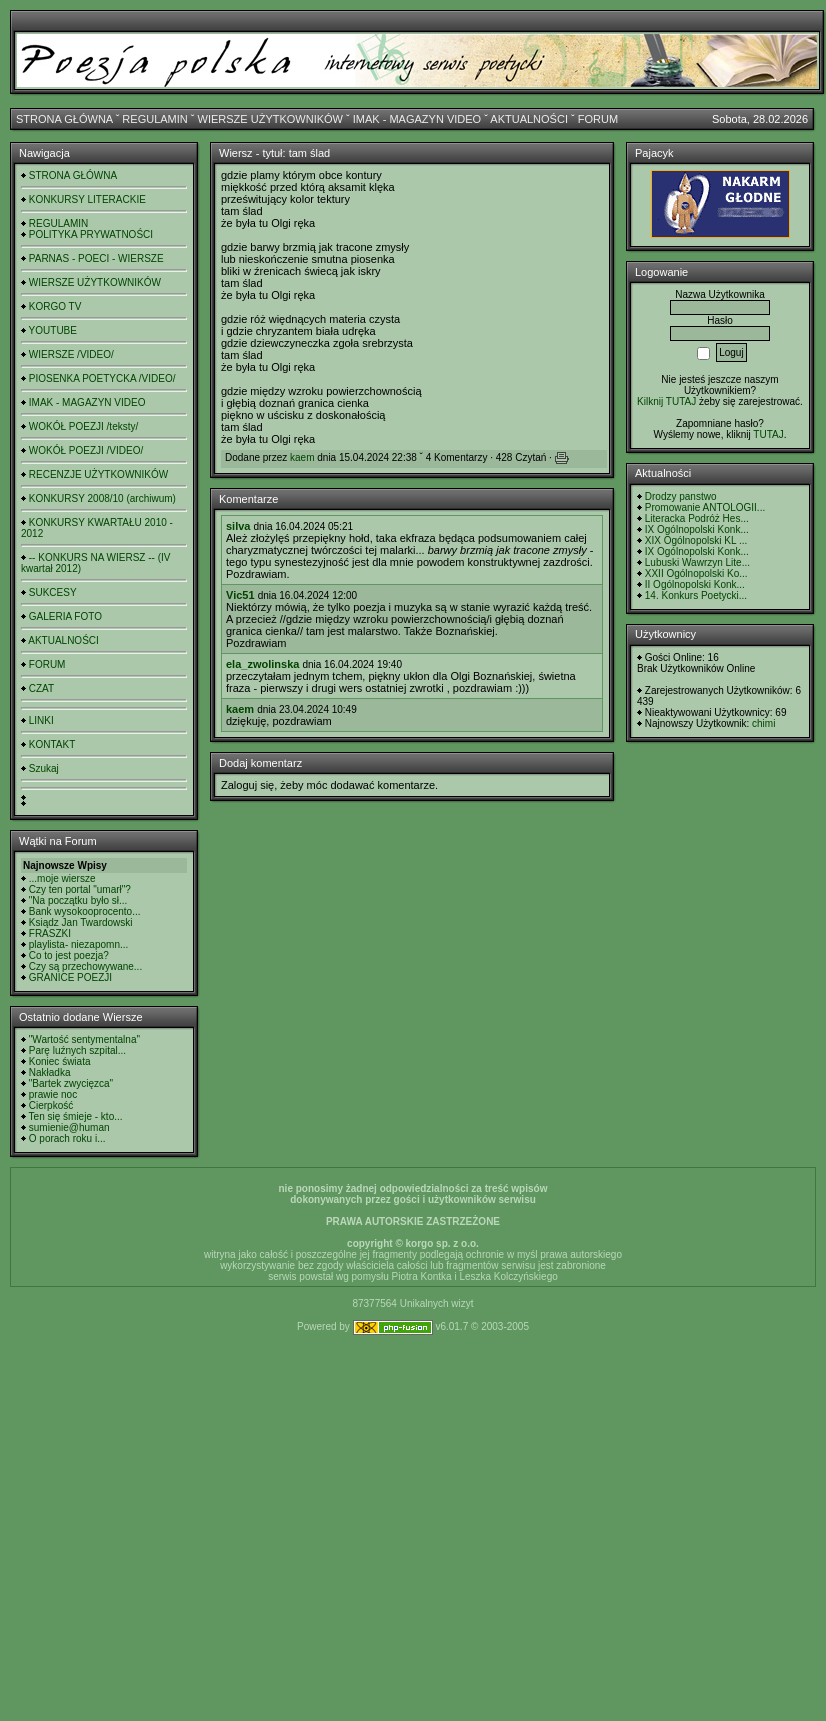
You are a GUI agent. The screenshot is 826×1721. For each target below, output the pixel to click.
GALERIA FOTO (65, 616)
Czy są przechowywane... (85, 966)
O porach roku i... (67, 1138)
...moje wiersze (62, 878)
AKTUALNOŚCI (529, 119)
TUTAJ (768, 434)
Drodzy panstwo (681, 496)
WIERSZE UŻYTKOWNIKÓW (270, 119)
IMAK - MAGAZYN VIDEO (417, 119)
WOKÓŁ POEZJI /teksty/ (83, 426)
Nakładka (50, 1072)
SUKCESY (53, 592)
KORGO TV (55, 306)
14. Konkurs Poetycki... (696, 595)
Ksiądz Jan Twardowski (81, 922)
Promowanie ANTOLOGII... (705, 507)
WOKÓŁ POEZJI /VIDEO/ (86, 450)
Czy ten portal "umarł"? (80, 889)
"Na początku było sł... (78, 900)
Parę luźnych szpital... (77, 1050)
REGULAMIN (154, 119)
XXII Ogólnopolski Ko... (696, 573)
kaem (302, 457)
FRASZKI (50, 933)
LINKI (41, 720)
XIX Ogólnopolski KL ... (696, 540)
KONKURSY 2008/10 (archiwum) (102, 498)
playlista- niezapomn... (79, 944)
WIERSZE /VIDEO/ (71, 354)
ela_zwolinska (262, 664)
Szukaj (44, 768)
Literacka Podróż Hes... (697, 518)
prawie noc (53, 1094)
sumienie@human (69, 1127)
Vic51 (240, 595)
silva (238, 526)
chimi (763, 723)
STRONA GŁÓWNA (64, 119)
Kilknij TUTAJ (666, 401)
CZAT (41, 688)
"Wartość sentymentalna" (84, 1039)
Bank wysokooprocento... (85, 911)
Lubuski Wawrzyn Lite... (697, 562)
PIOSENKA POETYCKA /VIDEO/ (102, 378)
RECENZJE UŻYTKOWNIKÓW (98, 474)
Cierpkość (51, 1105)
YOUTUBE (53, 330)
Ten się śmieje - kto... (76, 1116)
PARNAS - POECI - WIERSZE (96, 258)
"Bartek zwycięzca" (71, 1083)
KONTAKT (52, 744)
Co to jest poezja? (69, 955)
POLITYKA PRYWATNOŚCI (91, 234)
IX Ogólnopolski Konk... (697, 529)
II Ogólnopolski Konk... (695, 584)
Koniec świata (60, 1061)
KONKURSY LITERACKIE (87, 199)
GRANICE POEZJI (70, 977)
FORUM (598, 119)
